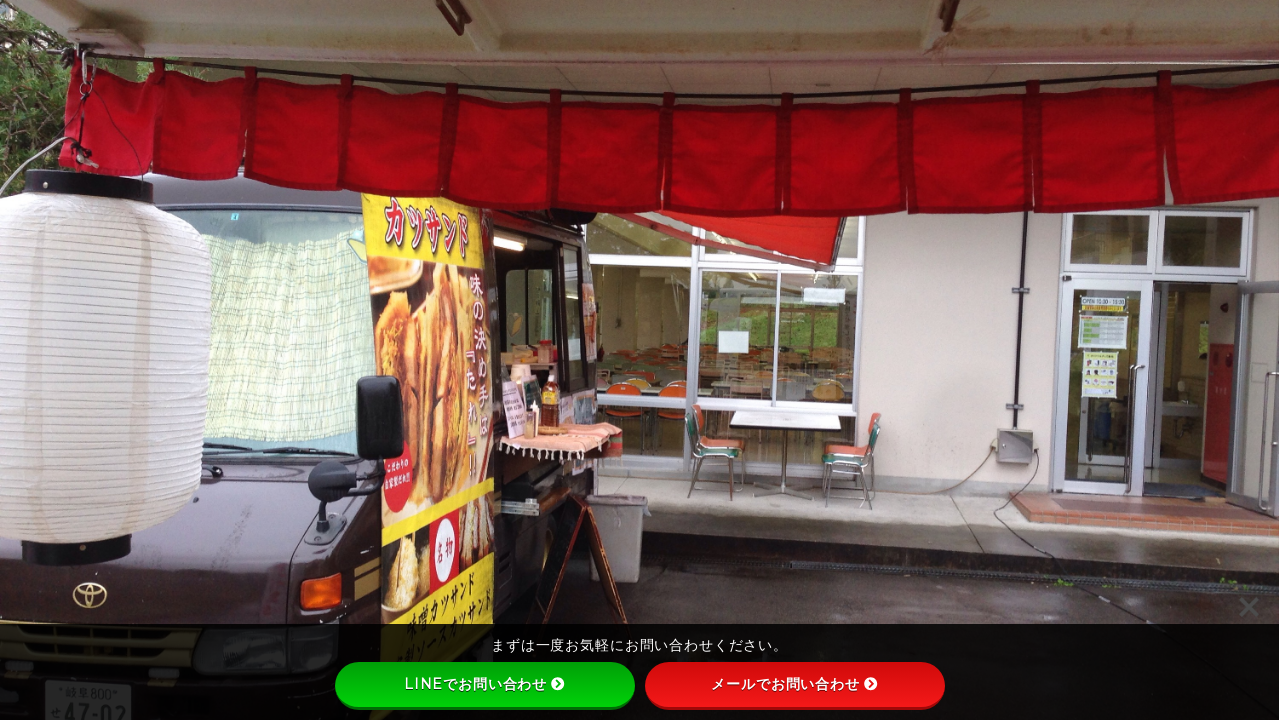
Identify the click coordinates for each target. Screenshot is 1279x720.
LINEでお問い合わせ (484, 684)
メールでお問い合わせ (794, 684)
